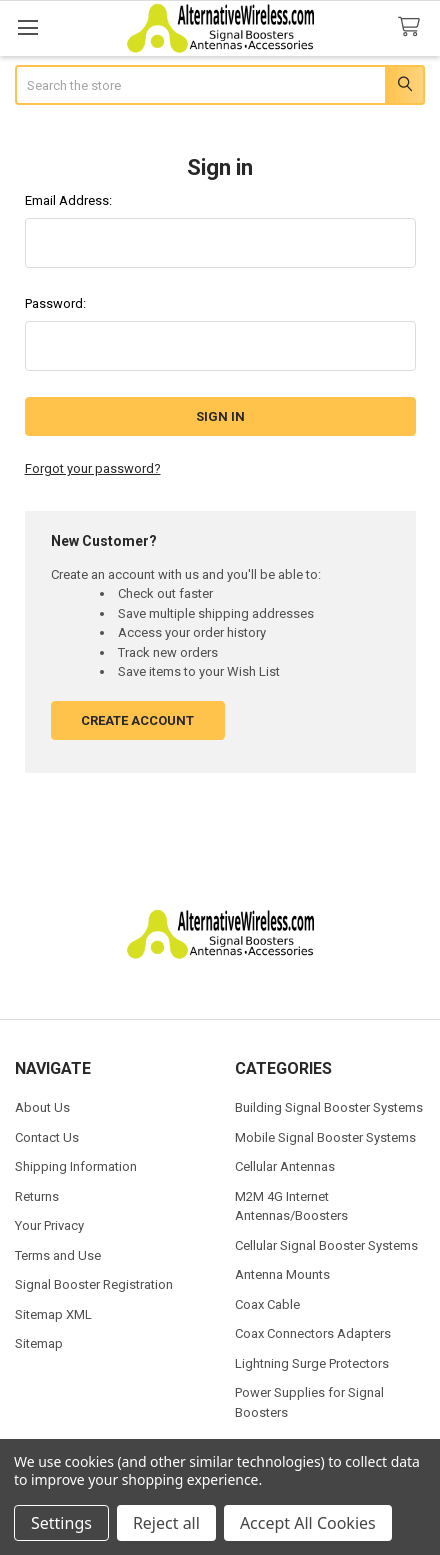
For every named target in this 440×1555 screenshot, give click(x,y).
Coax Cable (267, 1304)
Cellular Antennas (285, 1166)
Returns (37, 1196)
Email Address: (68, 200)
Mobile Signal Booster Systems (325, 1137)
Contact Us (47, 1137)
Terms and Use (58, 1255)
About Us (42, 1107)
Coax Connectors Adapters (313, 1333)
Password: (55, 303)
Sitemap (39, 1343)
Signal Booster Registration (94, 1284)
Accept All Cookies (308, 1523)
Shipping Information (76, 1166)
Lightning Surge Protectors (312, 1363)
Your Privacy (49, 1225)
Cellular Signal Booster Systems (326, 1245)
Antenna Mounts (282, 1274)
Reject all (166, 1523)
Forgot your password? (93, 468)
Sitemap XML (53, 1314)
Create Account (137, 720)
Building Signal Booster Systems (329, 1107)
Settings (61, 1523)
